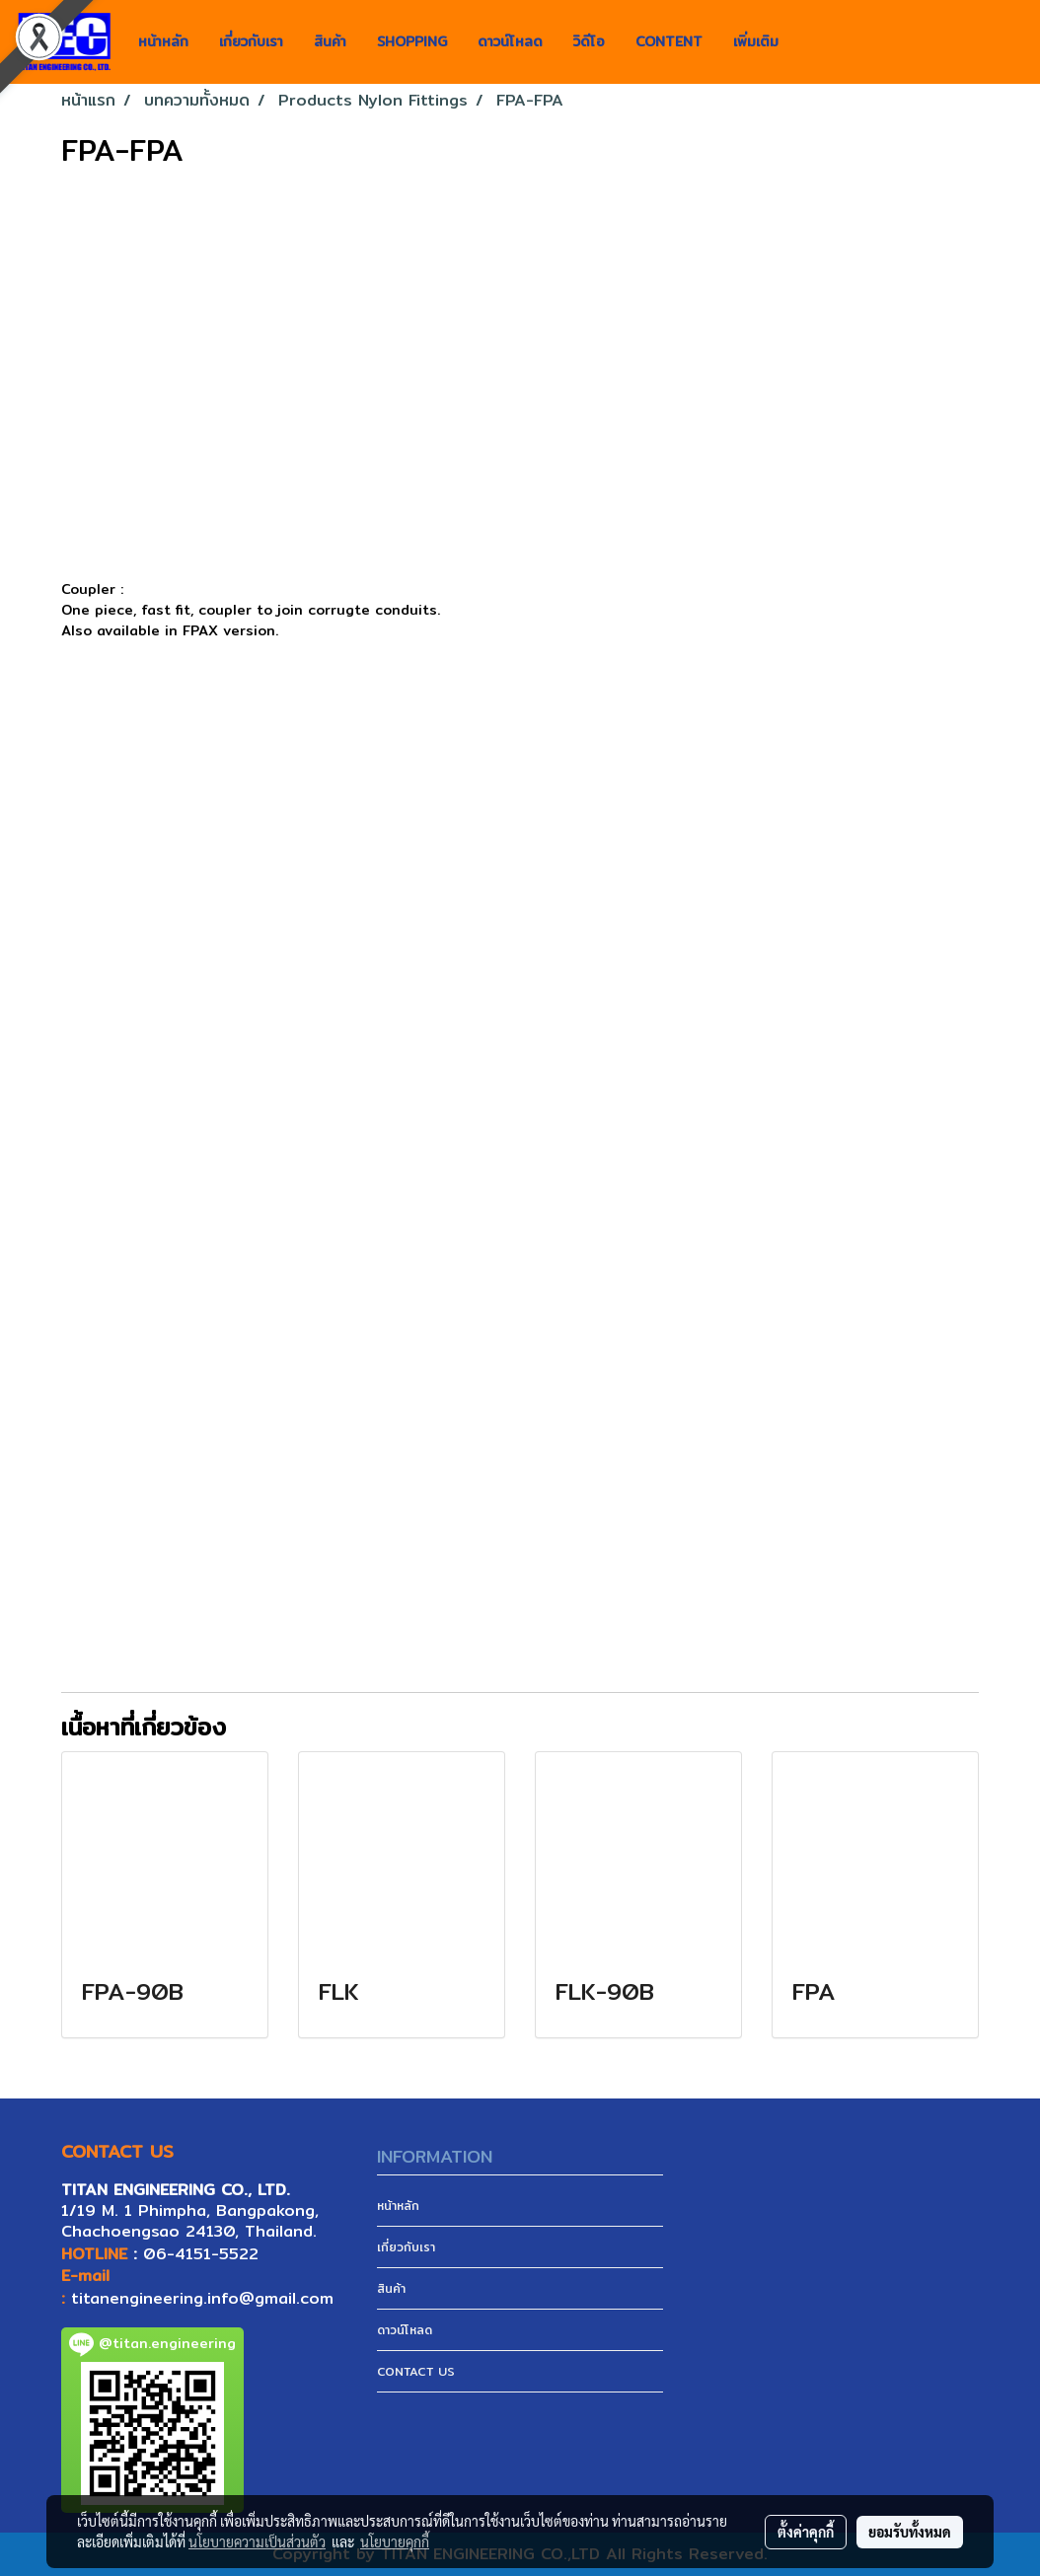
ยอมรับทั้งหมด (909, 2531)
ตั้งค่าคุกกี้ (806, 2531)
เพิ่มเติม (756, 41)
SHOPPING (412, 41)
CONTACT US (416, 2371)
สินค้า (330, 41)
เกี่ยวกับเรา (251, 41)
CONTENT (669, 41)
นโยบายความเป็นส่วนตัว (257, 2541)
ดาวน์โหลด (510, 41)
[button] (811, 42)
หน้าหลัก (163, 41)
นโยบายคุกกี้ (394, 2541)
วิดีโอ (589, 41)
